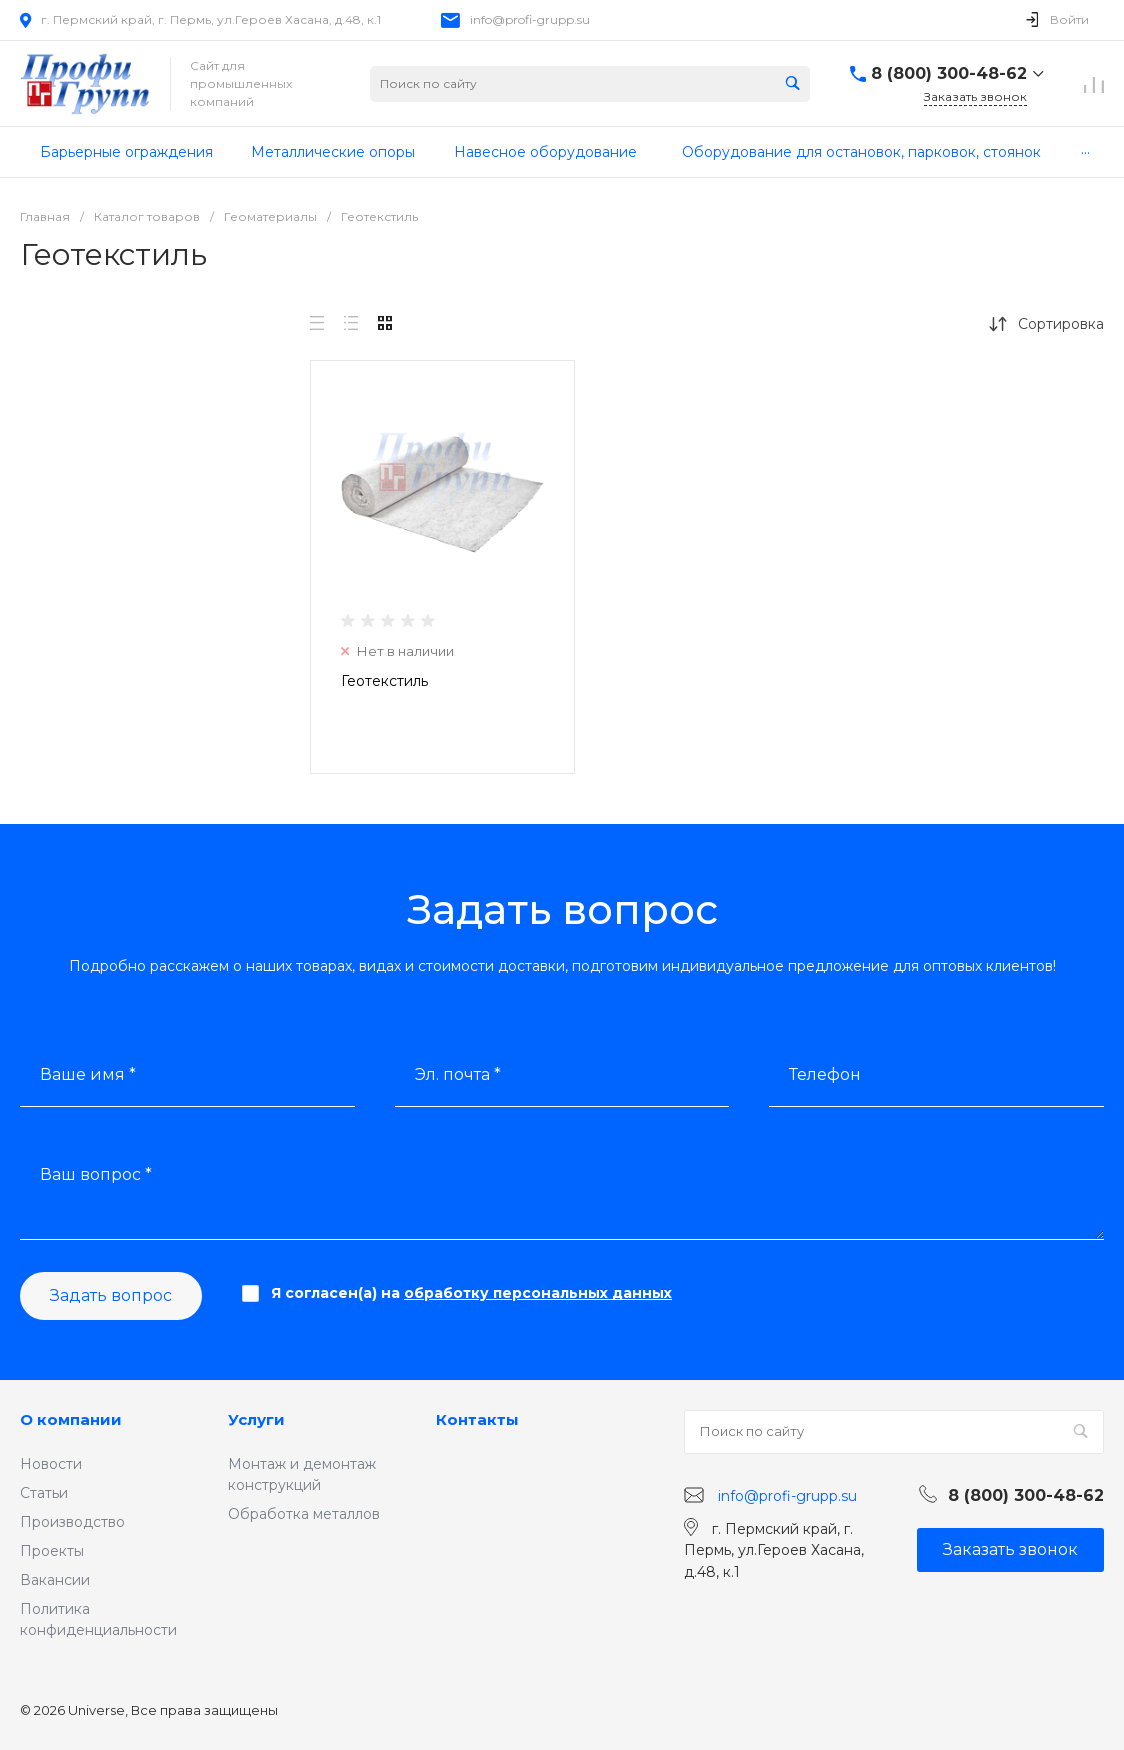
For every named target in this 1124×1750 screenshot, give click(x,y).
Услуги (256, 1419)
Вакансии (55, 1580)
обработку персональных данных (538, 1293)
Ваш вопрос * (96, 1174)
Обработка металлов (304, 1514)
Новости (51, 1464)
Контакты (477, 1419)
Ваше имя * (88, 1074)
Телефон (825, 1074)
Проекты (52, 1551)
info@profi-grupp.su (530, 19)
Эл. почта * (458, 1074)
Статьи (44, 1493)
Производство (72, 1522)
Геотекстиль (384, 681)
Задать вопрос (111, 1295)
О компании (71, 1419)
